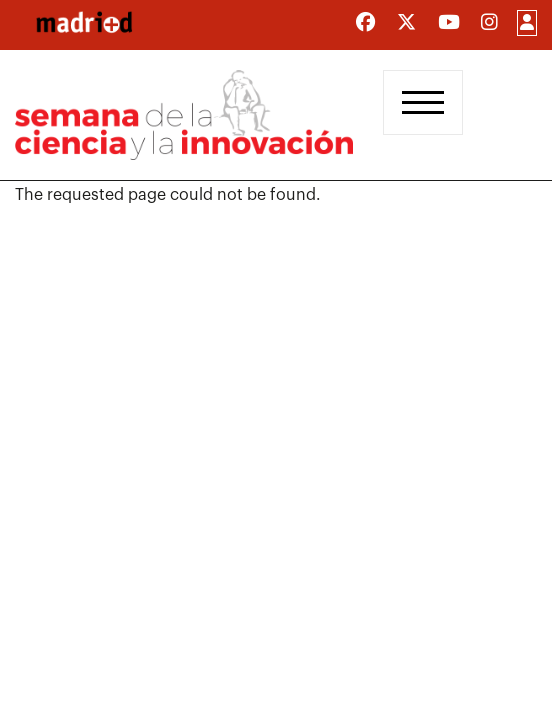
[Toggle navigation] (423, 102)
